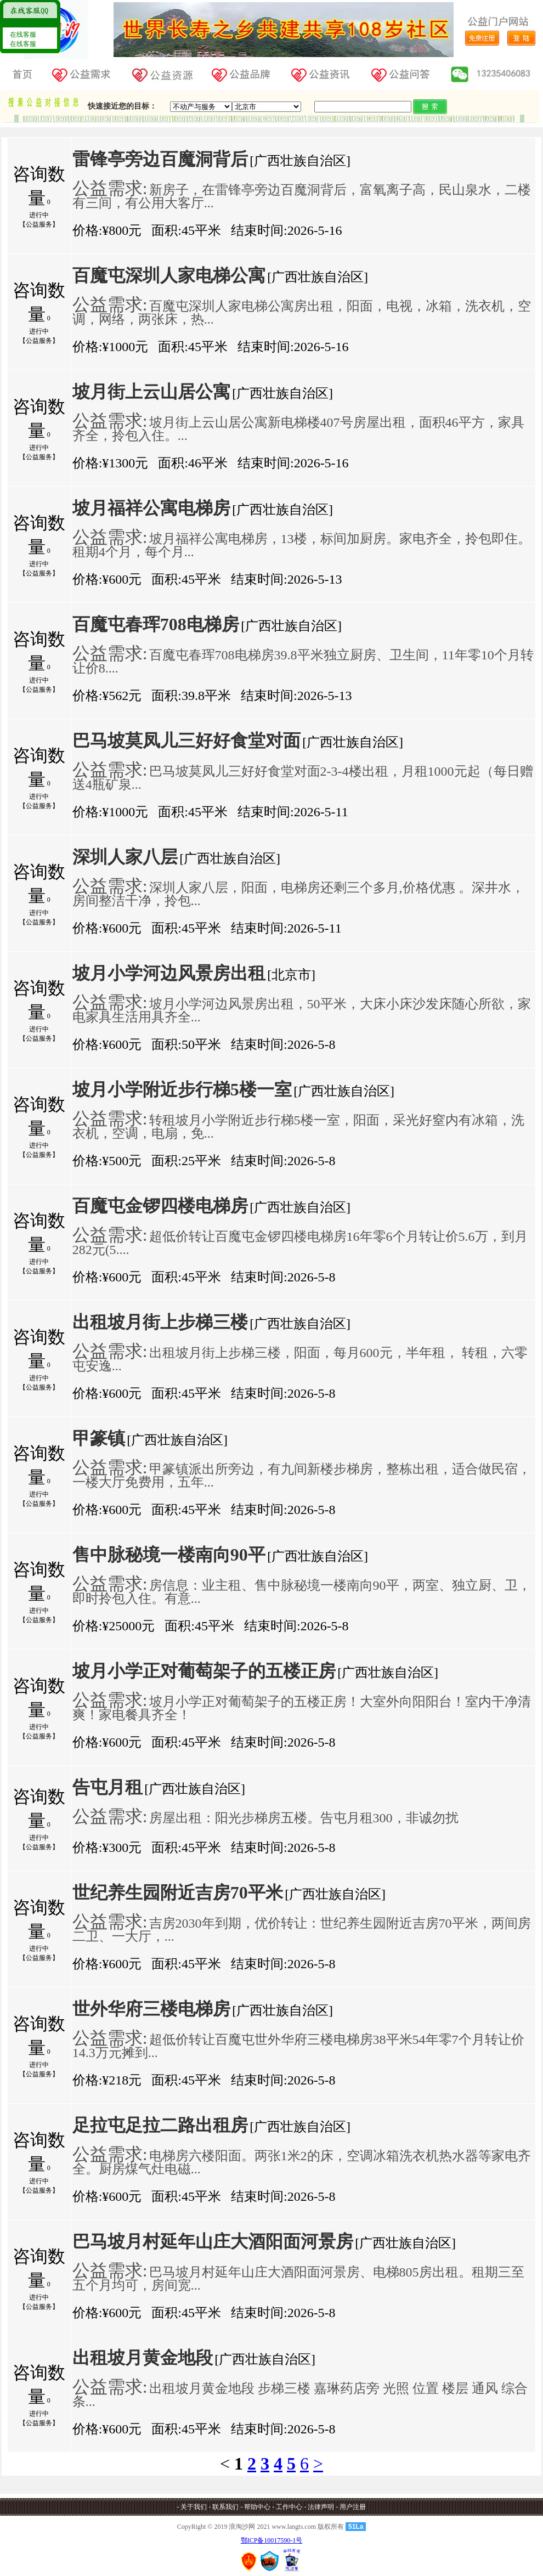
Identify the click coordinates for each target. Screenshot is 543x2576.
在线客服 (22, 34)
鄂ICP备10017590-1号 (272, 2540)
